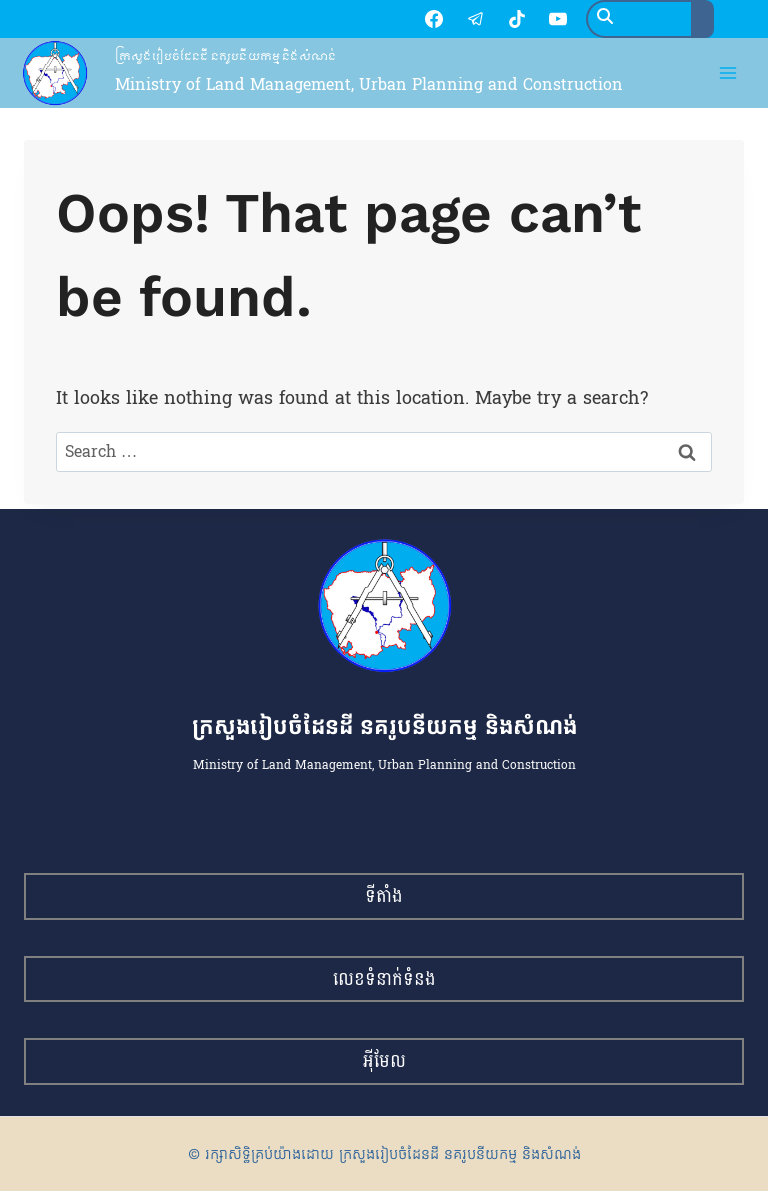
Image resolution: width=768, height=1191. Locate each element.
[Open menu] (728, 75)
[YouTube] (486, 20)
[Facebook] (362, 20)
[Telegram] (403, 20)
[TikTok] (445, 20)
